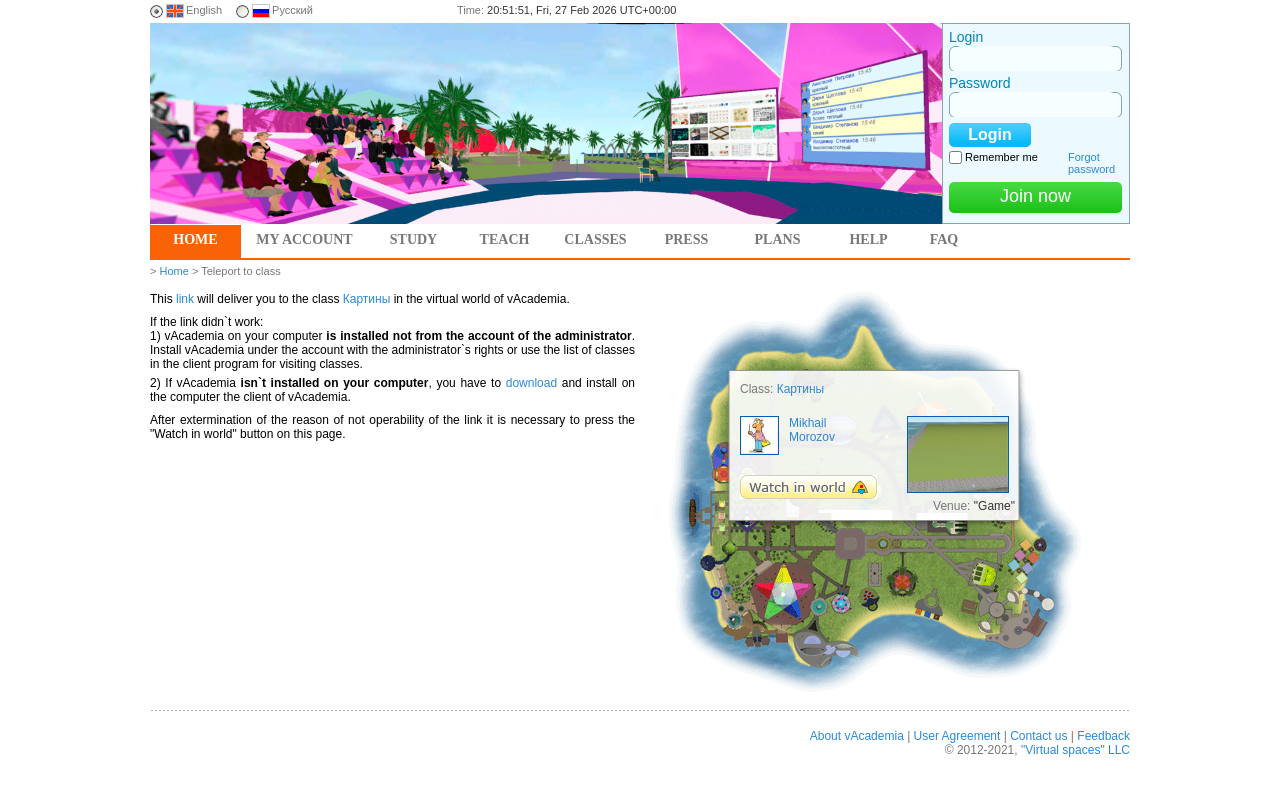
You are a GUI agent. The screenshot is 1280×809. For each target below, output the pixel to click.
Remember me (1001, 157)
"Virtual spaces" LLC (1075, 750)
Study (413, 239)
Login (966, 37)
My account (304, 239)
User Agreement (957, 736)
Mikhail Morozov (812, 430)
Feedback (1103, 736)
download (531, 383)
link (185, 299)
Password (979, 83)
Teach (505, 239)
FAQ (944, 239)
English (204, 10)
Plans (778, 239)
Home (195, 239)
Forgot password (1091, 163)
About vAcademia (857, 736)
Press (687, 239)
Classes (595, 239)
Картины (367, 299)
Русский (292, 10)
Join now (1035, 196)
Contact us (1038, 736)
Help (868, 239)
